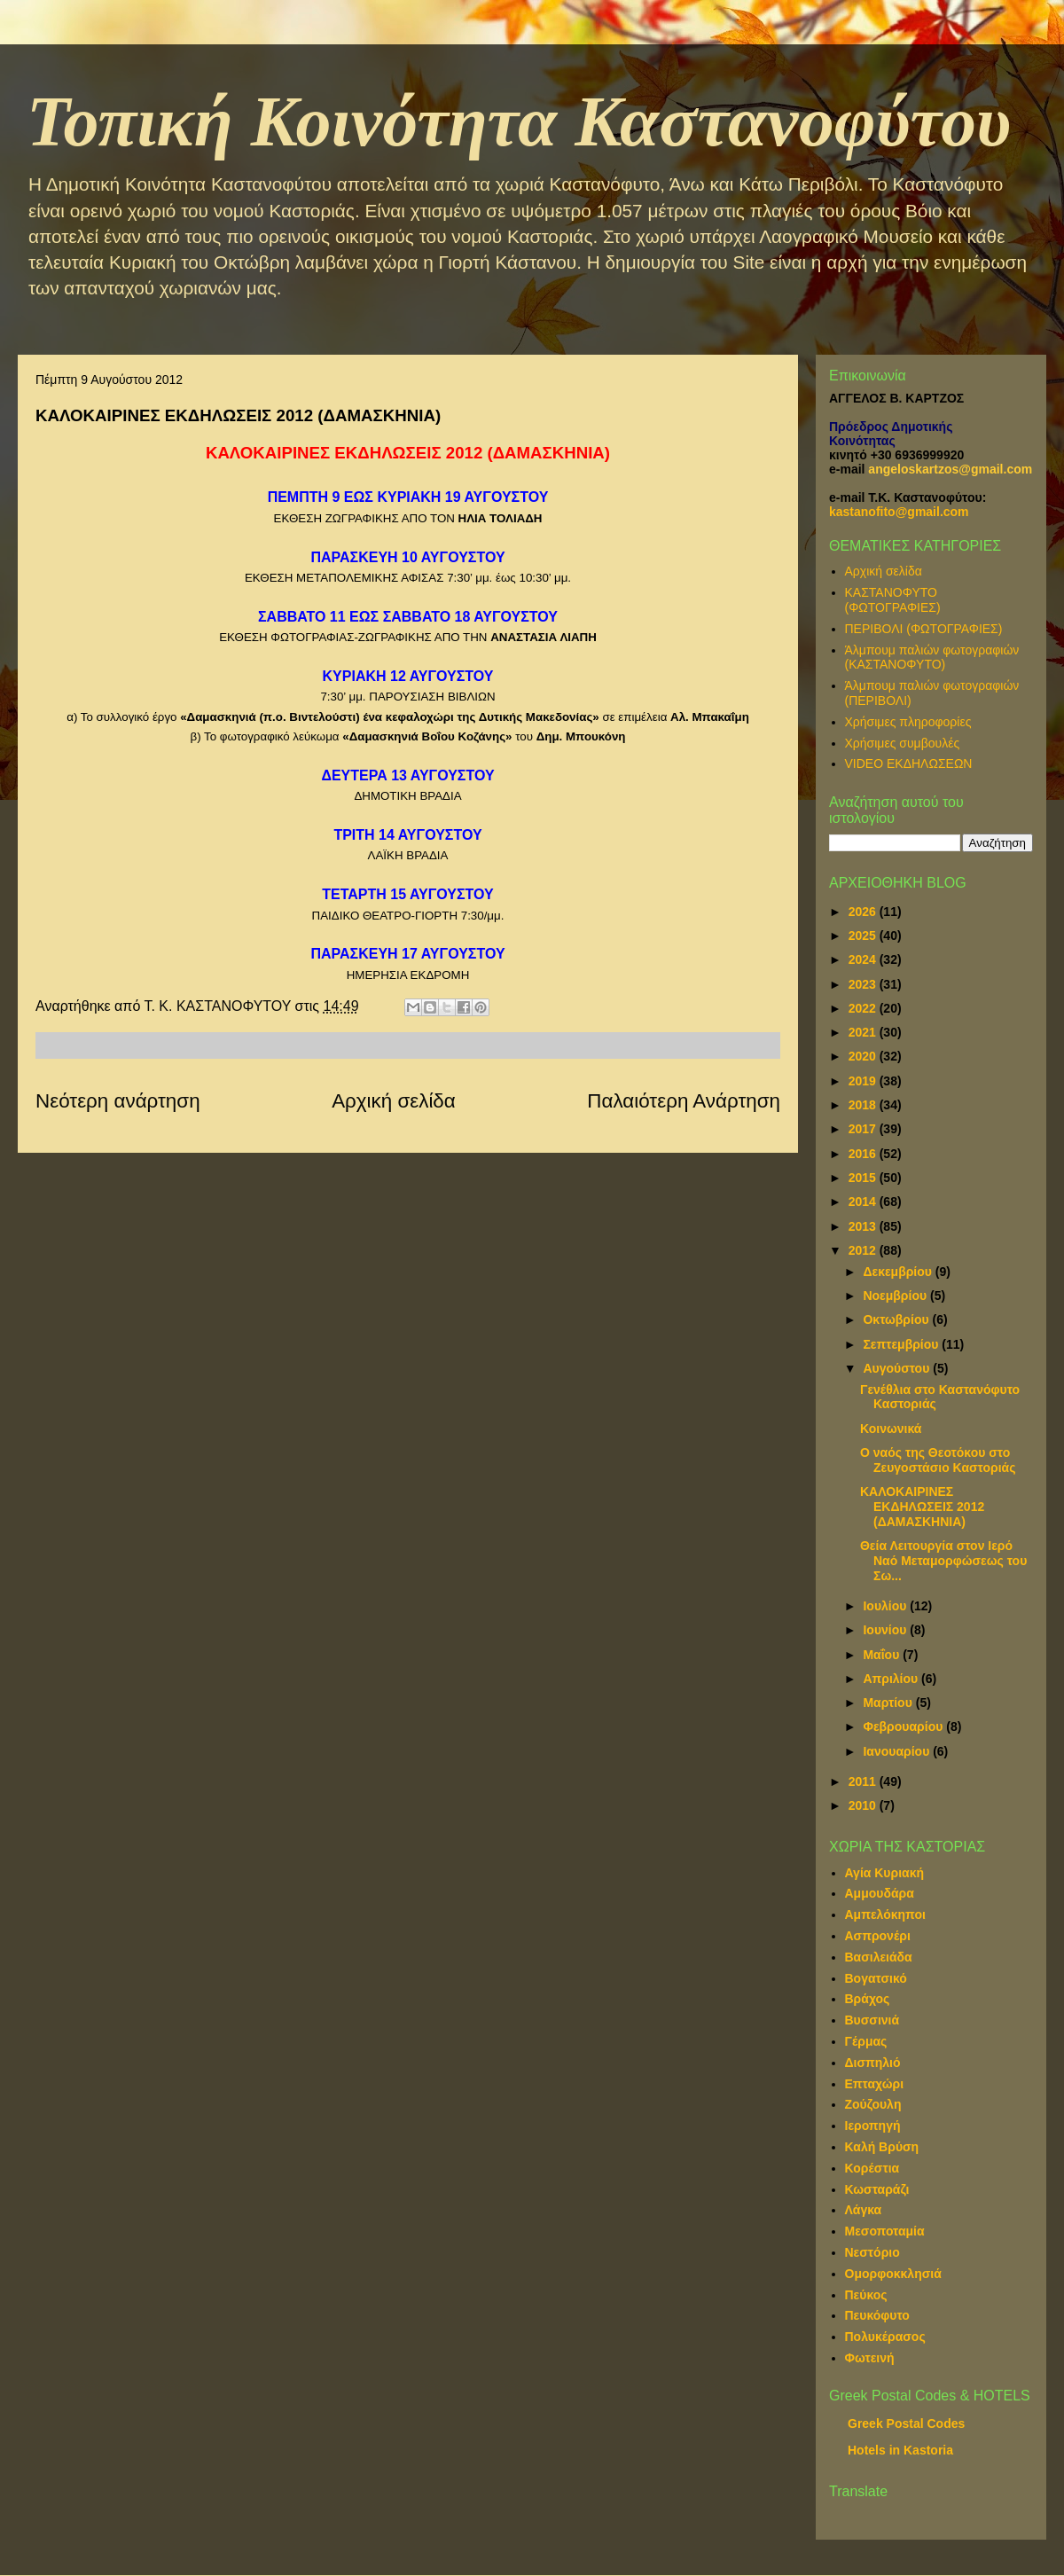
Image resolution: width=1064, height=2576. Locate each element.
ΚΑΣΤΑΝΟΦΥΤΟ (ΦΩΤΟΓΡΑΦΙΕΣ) (893, 600)
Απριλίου (892, 1679)
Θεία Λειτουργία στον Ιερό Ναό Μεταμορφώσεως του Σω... (943, 1561)
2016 (864, 1154)
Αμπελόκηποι (885, 1914)
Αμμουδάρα (879, 1893)
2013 (864, 1226)
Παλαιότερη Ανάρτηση (683, 1101)
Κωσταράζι (877, 2189)
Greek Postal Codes (906, 2423)
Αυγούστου (898, 1368)
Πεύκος (866, 2295)
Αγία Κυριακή (885, 1873)
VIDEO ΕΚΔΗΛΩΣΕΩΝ (909, 763)
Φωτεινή (870, 2358)
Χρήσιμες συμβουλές (902, 743)
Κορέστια (872, 2168)
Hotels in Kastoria (900, 2450)
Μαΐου (883, 1655)
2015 (864, 1178)
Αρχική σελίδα (394, 1101)
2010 (864, 1805)
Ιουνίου (886, 1630)
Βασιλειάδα (878, 1957)
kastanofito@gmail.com (899, 512)
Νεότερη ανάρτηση (117, 1101)
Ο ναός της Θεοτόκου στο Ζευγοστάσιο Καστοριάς (937, 1460)
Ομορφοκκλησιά (893, 2274)
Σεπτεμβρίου (902, 1344)
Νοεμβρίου (896, 1295)
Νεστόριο (872, 2252)
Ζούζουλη (873, 2104)
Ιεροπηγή (873, 2125)
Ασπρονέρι (878, 1936)
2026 (864, 911)
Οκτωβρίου (897, 1319)
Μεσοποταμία (885, 2231)
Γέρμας (866, 2041)
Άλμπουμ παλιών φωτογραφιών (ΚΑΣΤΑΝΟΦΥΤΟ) (932, 657)
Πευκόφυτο (877, 2315)
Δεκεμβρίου (899, 1272)
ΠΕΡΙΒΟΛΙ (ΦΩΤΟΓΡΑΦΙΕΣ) (924, 629)
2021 (864, 1032)
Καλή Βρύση (882, 2147)
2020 (864, 1056)
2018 (864, 1105)
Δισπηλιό (873, 2062)
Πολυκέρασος (885, 2336)
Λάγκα (863, 2210)
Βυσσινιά (872, 2020)
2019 (864, 1081)
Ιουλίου (886, 1606)
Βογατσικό (876, 1978)
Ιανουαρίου (898, 1751)
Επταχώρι (874, 2084)
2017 (864, 1129)
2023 (864, 984)
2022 (864, 1008)
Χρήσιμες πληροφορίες (908, 722)
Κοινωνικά (890, 1428)
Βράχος (867, 1999)
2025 (864, 935)
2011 (864, 1781)
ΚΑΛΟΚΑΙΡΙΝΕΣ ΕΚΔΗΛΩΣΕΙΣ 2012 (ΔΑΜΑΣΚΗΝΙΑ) (922, 1506)
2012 (864, 1250)
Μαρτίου (889, 1702)
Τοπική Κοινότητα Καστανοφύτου (519, 121)
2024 (864, 959)
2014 (864, 1201)
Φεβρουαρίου (904, 1726)
